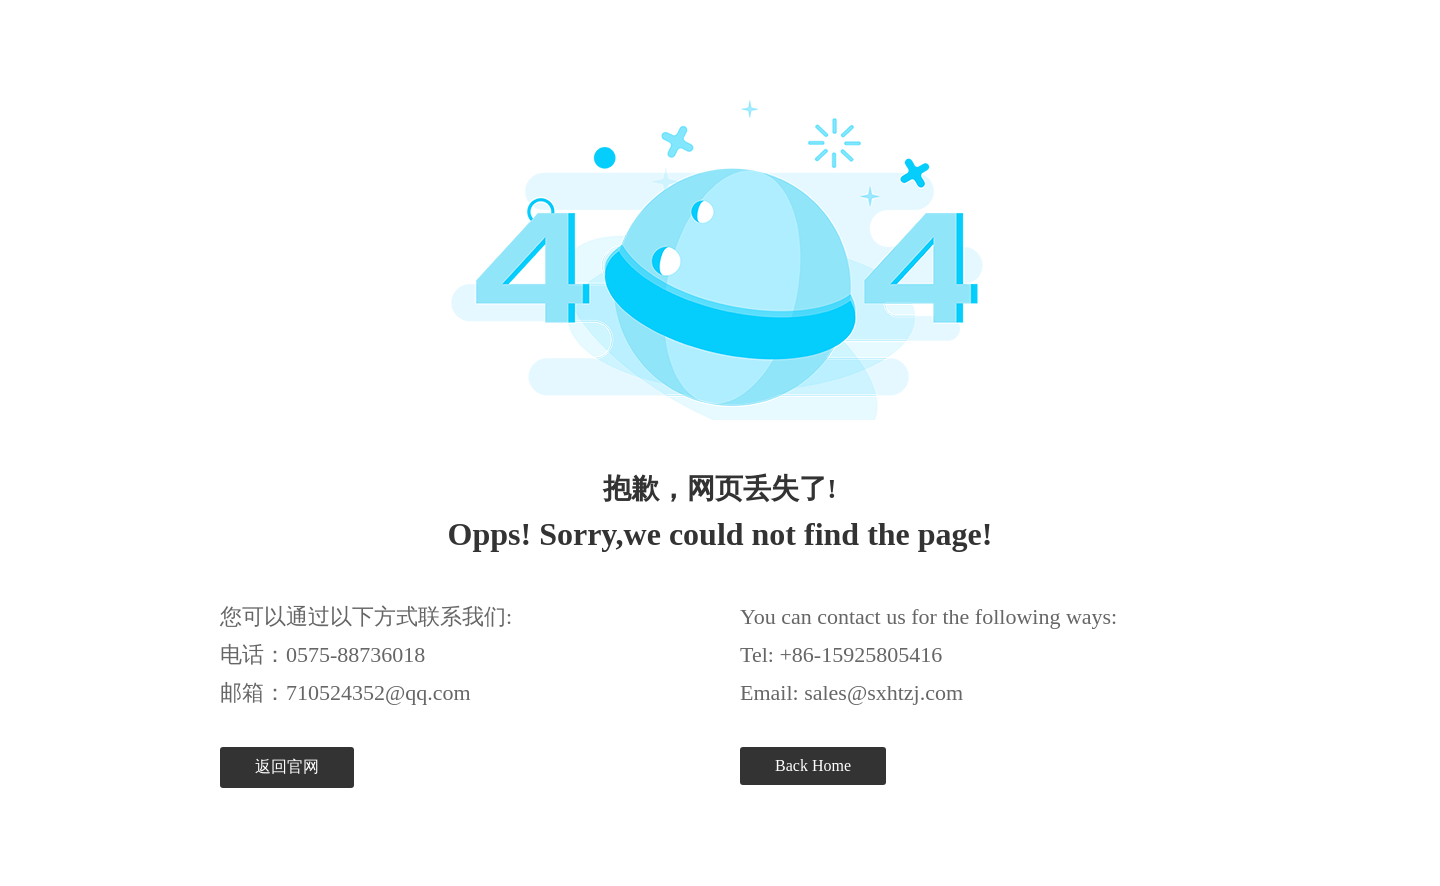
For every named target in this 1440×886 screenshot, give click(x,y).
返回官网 (287, 766)
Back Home (813, 765)
